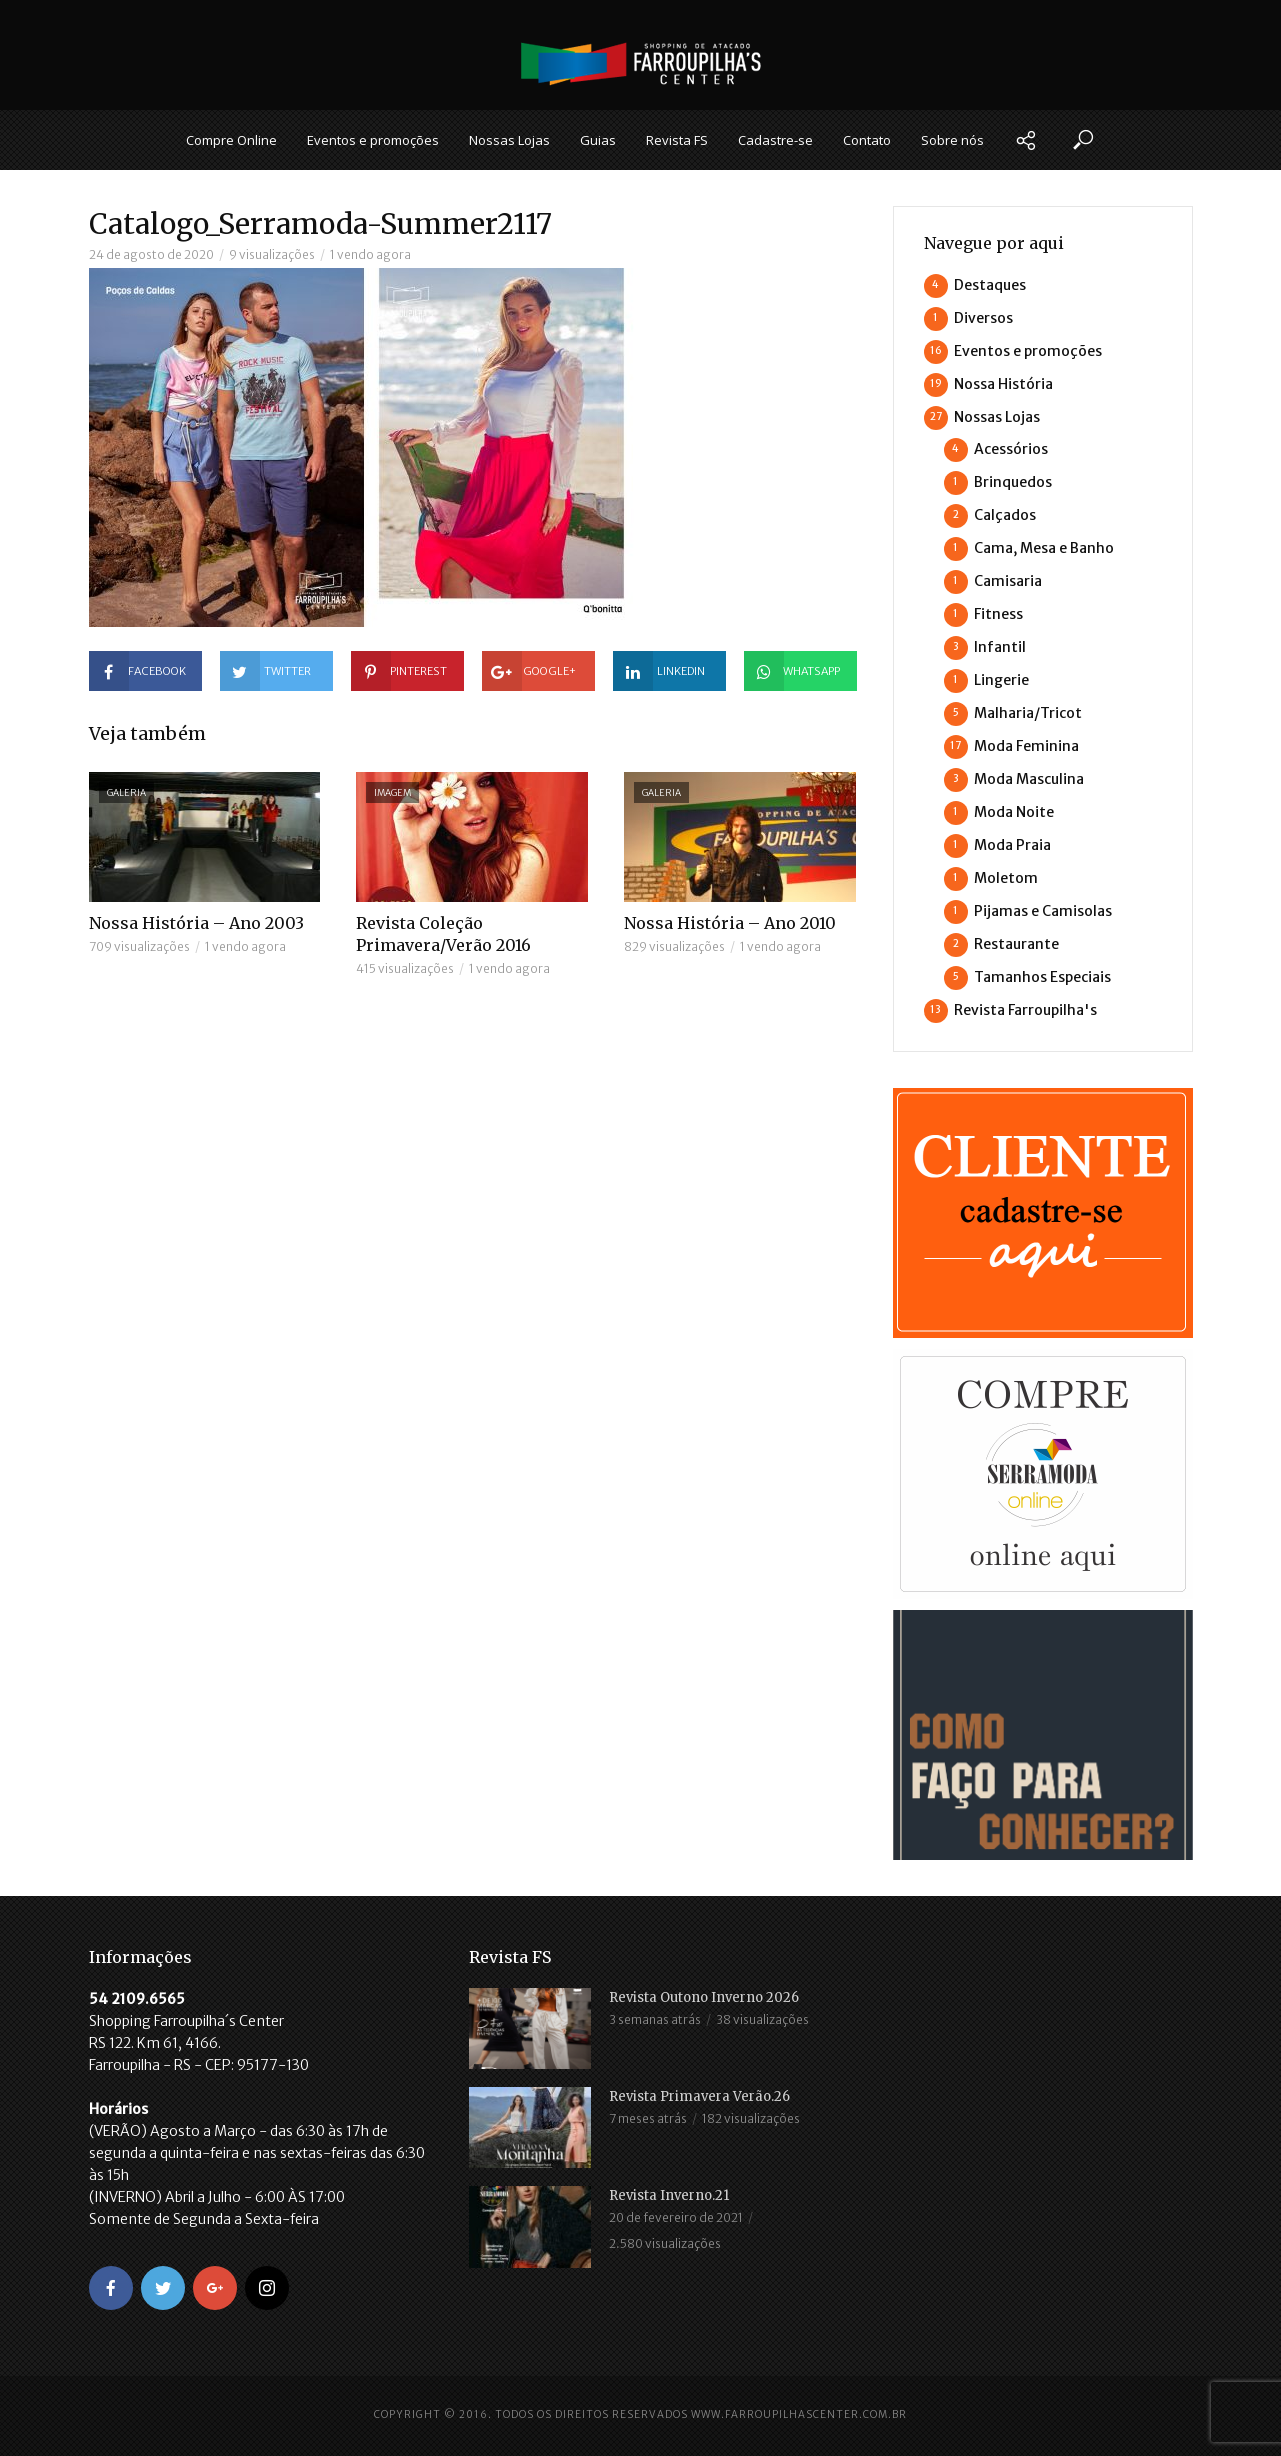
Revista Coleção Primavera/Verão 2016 (443, 934)
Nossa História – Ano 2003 (196, 923)
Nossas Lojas (509, 140)
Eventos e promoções (373, 140)
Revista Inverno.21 (669, 2195)
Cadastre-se (775, 140)
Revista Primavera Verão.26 (699, 2096)
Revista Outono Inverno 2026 (704, 1997)
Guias (598, 140)
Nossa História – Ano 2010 (730, 923)
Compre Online (231, 140)
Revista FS (677, 140)
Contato (867, 140)
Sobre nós (952, 140)
